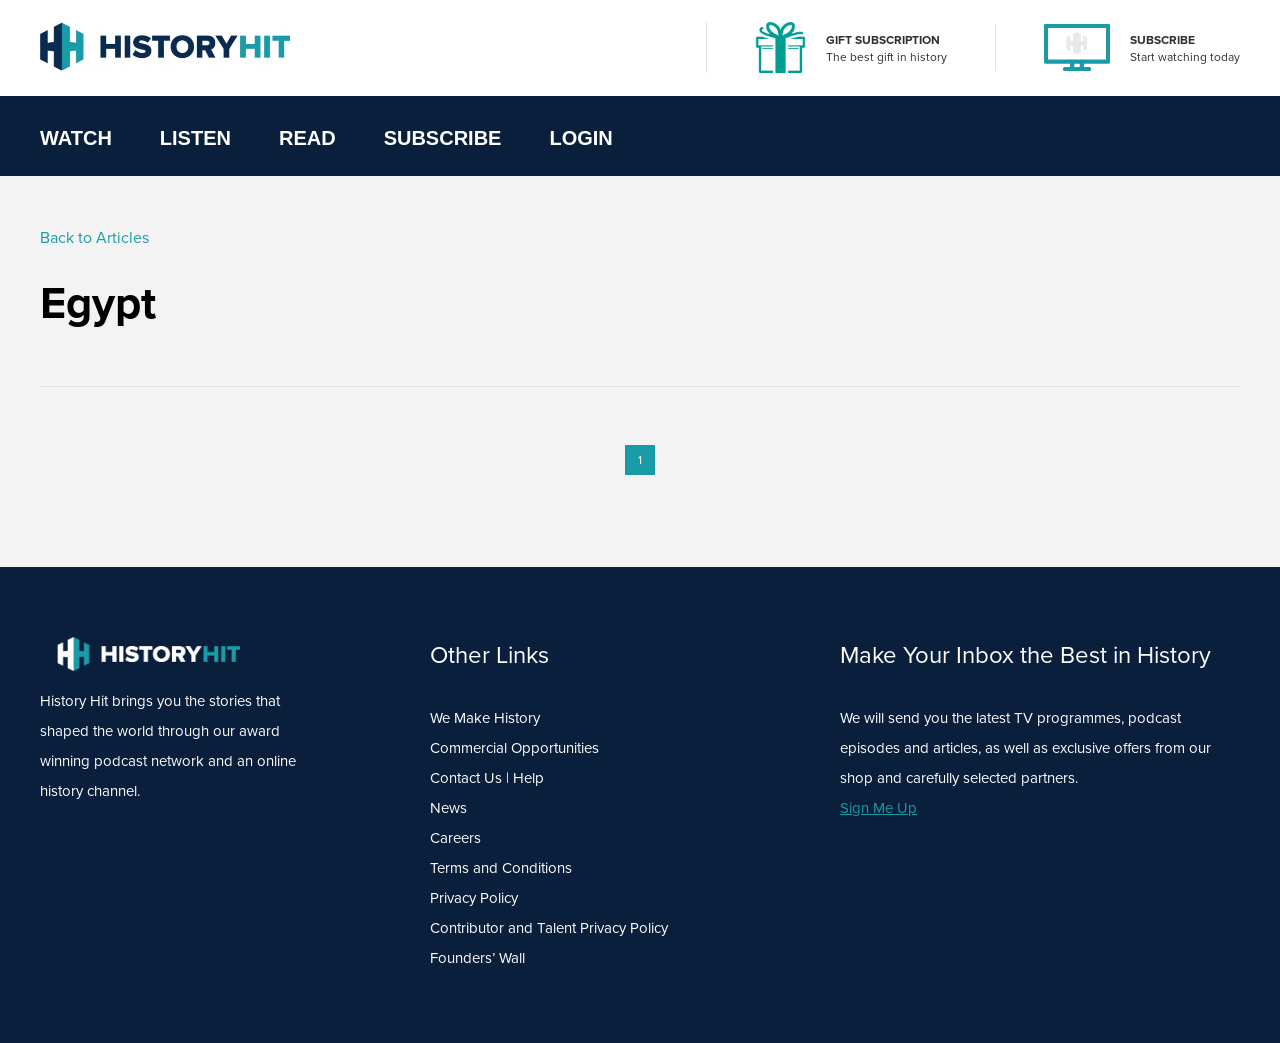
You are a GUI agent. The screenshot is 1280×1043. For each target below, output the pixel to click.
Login (580, 138)
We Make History (485, 718)
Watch (76, 138)
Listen (195, 138)
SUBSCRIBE (1162, 40)
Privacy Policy (474, 898)
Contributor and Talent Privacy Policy (549, 928)
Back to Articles (94, 237)
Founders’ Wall (477, 958)
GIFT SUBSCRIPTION (883, 40)
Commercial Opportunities (514, 748)
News (448, 808)
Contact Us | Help (487, 778)
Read (307, 138)
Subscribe (443, 138)
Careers (455, 838)
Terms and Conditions (501, 868)
